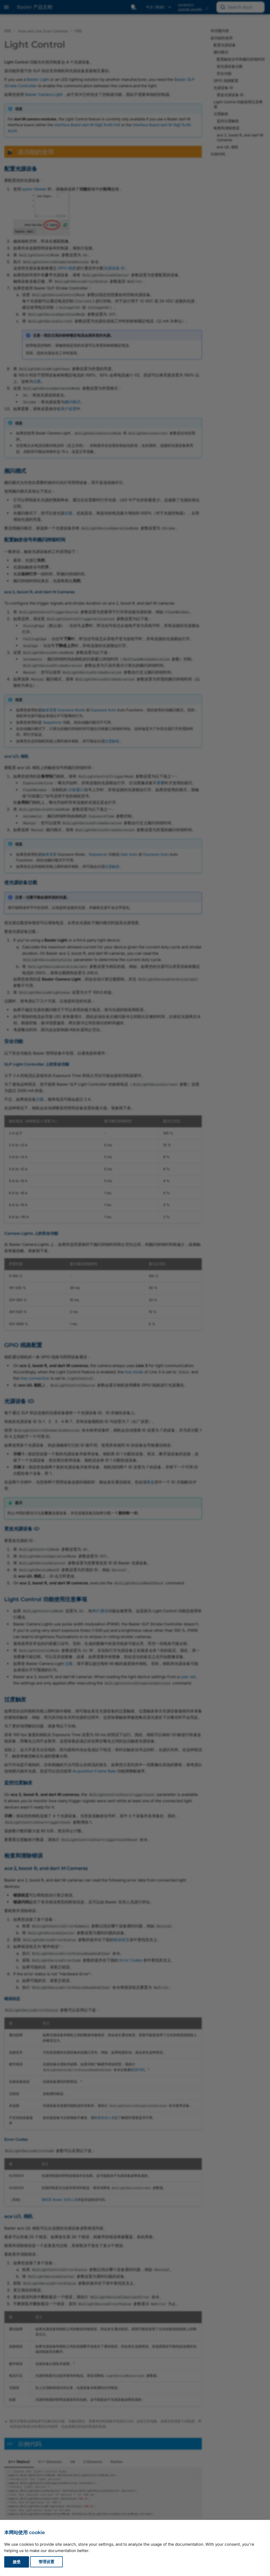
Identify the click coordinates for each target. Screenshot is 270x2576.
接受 (17, 2561)
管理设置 (46, 2561)
